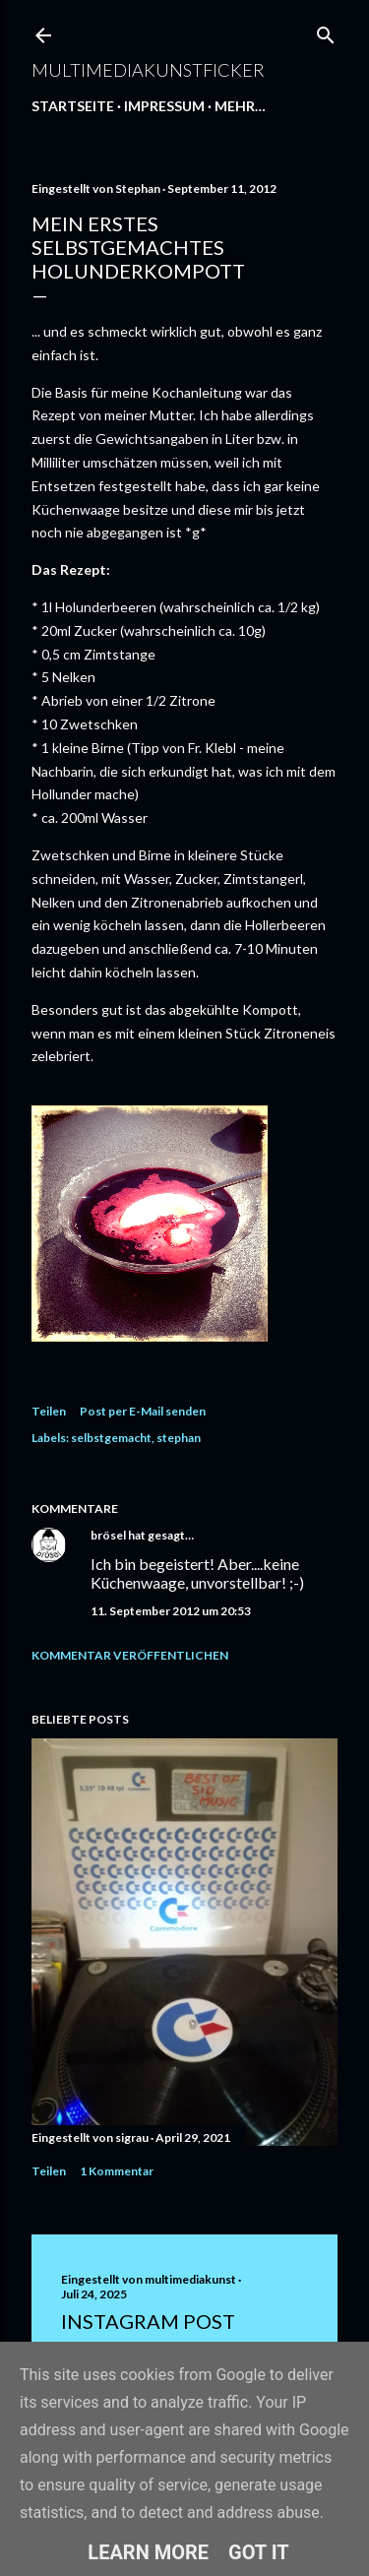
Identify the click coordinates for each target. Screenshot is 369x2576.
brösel (108, 1535)
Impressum (164, 105)
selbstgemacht (111, 1437)
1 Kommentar (117, 2171)
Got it (258, 2552)
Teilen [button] (48, 1411)
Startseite (72, 105)
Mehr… (240, 105)
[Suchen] (326, 31)
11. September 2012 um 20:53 (171, 1610)
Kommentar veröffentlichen (129, 1655)
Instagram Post (148, 2321)
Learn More (148, 2552)
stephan (178, 1437)
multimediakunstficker (148, 70)
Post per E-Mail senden (143, 1411)
